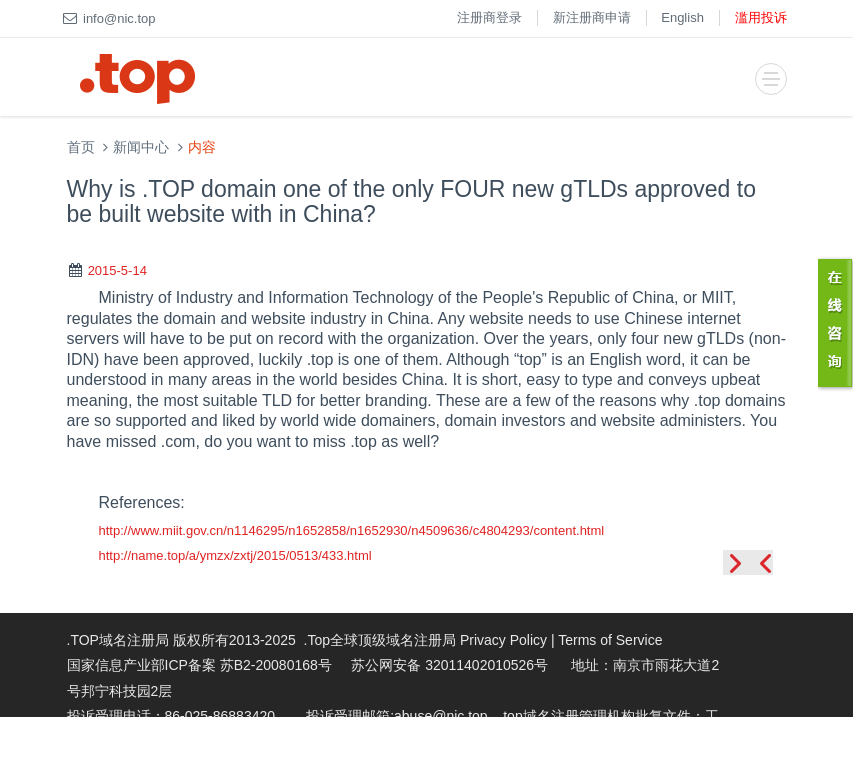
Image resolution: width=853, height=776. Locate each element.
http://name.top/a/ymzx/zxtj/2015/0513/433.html (235, 555)
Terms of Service (610, 640)
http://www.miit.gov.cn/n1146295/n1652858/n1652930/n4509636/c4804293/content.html (352, 530)
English (682, 17)
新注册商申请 (592, 17)
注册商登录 (489, 17)
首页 (81, 147)
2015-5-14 (117, 270)
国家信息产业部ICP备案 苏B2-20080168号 (199, 665)
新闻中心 (141, 147)
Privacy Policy (503, 640)
